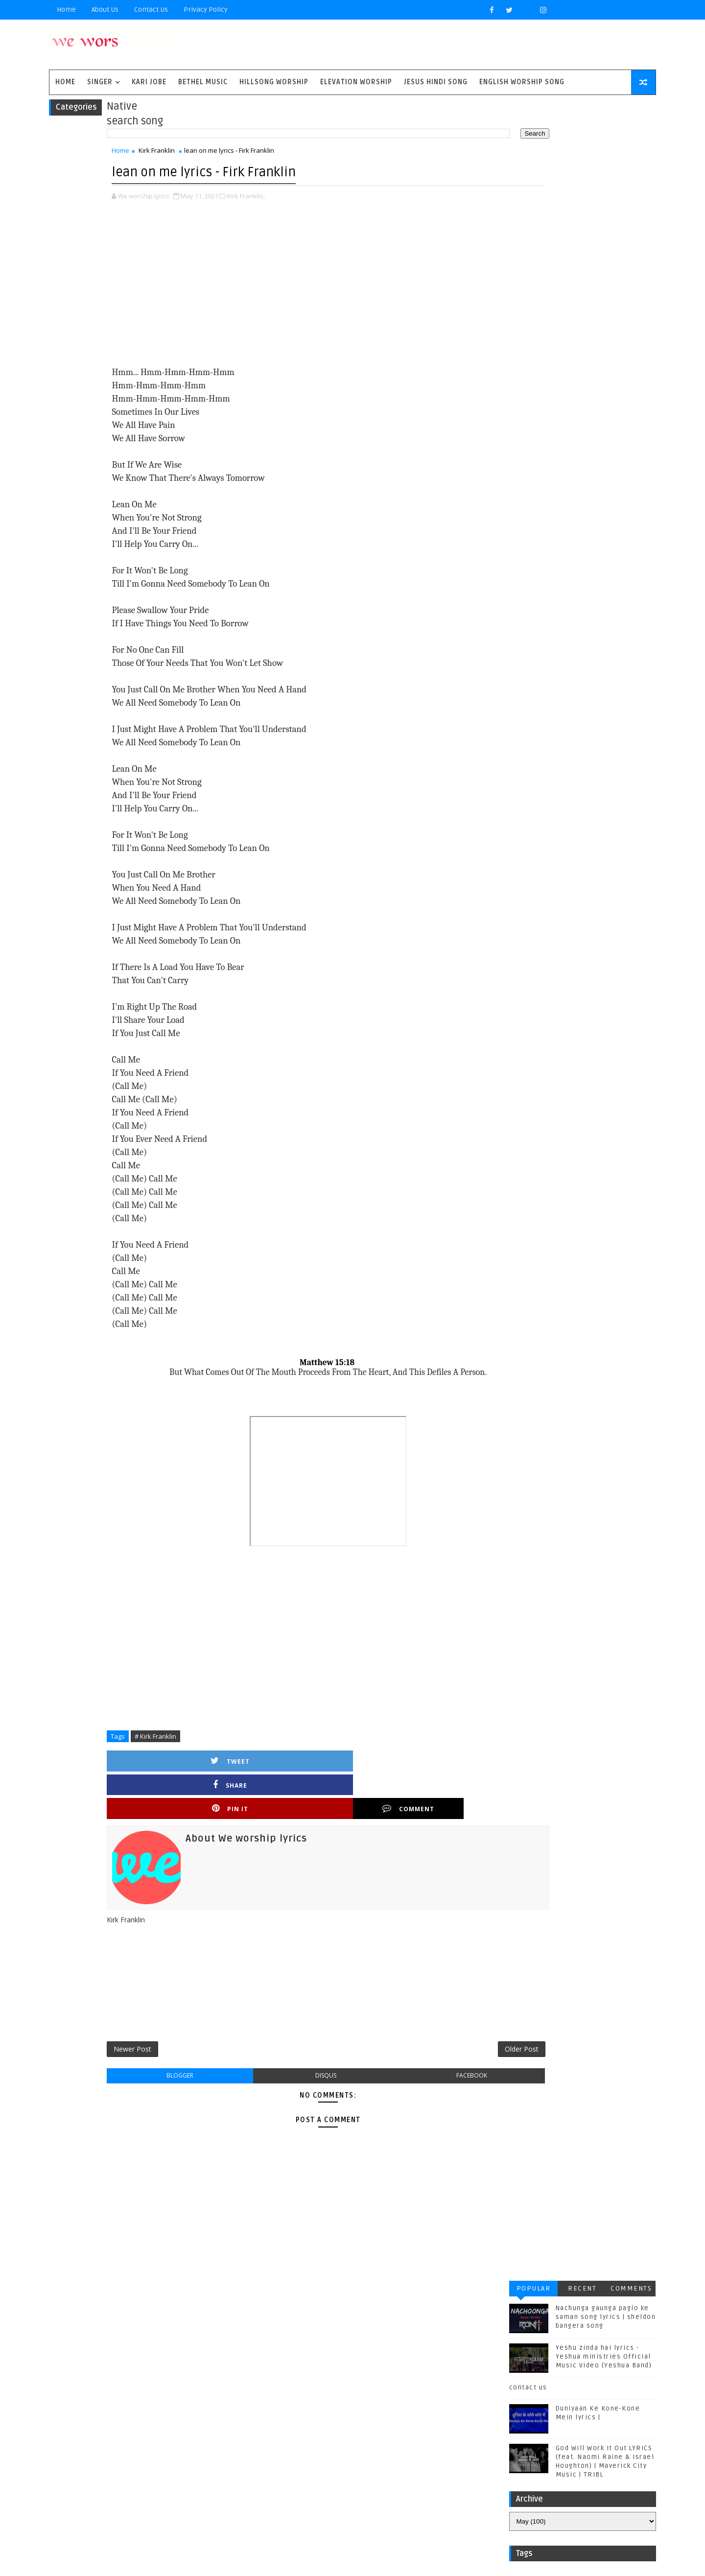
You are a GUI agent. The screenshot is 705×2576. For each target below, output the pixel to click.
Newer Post (157, 2014)
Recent (558, 116)
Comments (607, 116)
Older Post (439, 2014)
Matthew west (114, 2409)
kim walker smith (120, 2474)
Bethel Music (227, 87)
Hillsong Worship (298, 87)
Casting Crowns (118, 2360)
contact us (504, 215)
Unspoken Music (198, 2441)
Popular (509, 116)
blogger (186, 2044)
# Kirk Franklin (180, 1743)
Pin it (341, 1768)
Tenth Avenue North (124, 2441)
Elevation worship (381, 87)
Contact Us (175, 9)
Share (257, 1768)
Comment (424, 1768)
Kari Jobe (173, 87)
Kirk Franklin (181, 159)
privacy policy (230, 9)
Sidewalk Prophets (202, 2425)
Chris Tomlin (180, 2360)
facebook (408, 2044)
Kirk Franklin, (270, 202)
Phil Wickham (213, 2409)
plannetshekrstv (191, 2474)
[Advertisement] (299, 291)
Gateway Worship (120, 2377)
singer (124, 87)
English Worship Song (546, 87)
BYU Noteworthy (118, 2344)
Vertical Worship (120, 2457)
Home (90, 9)
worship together (121, 2490)
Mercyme (164, 2409)
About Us (129, 9)
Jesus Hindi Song (460, 87)
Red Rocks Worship (124, 2425)
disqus (297, 2044)
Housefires (180, 2377)
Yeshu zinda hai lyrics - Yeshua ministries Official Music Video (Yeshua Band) (579, 184)
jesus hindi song (191, 2457)
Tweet (173, 1768)
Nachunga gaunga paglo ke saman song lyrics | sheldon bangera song (581, 145)
